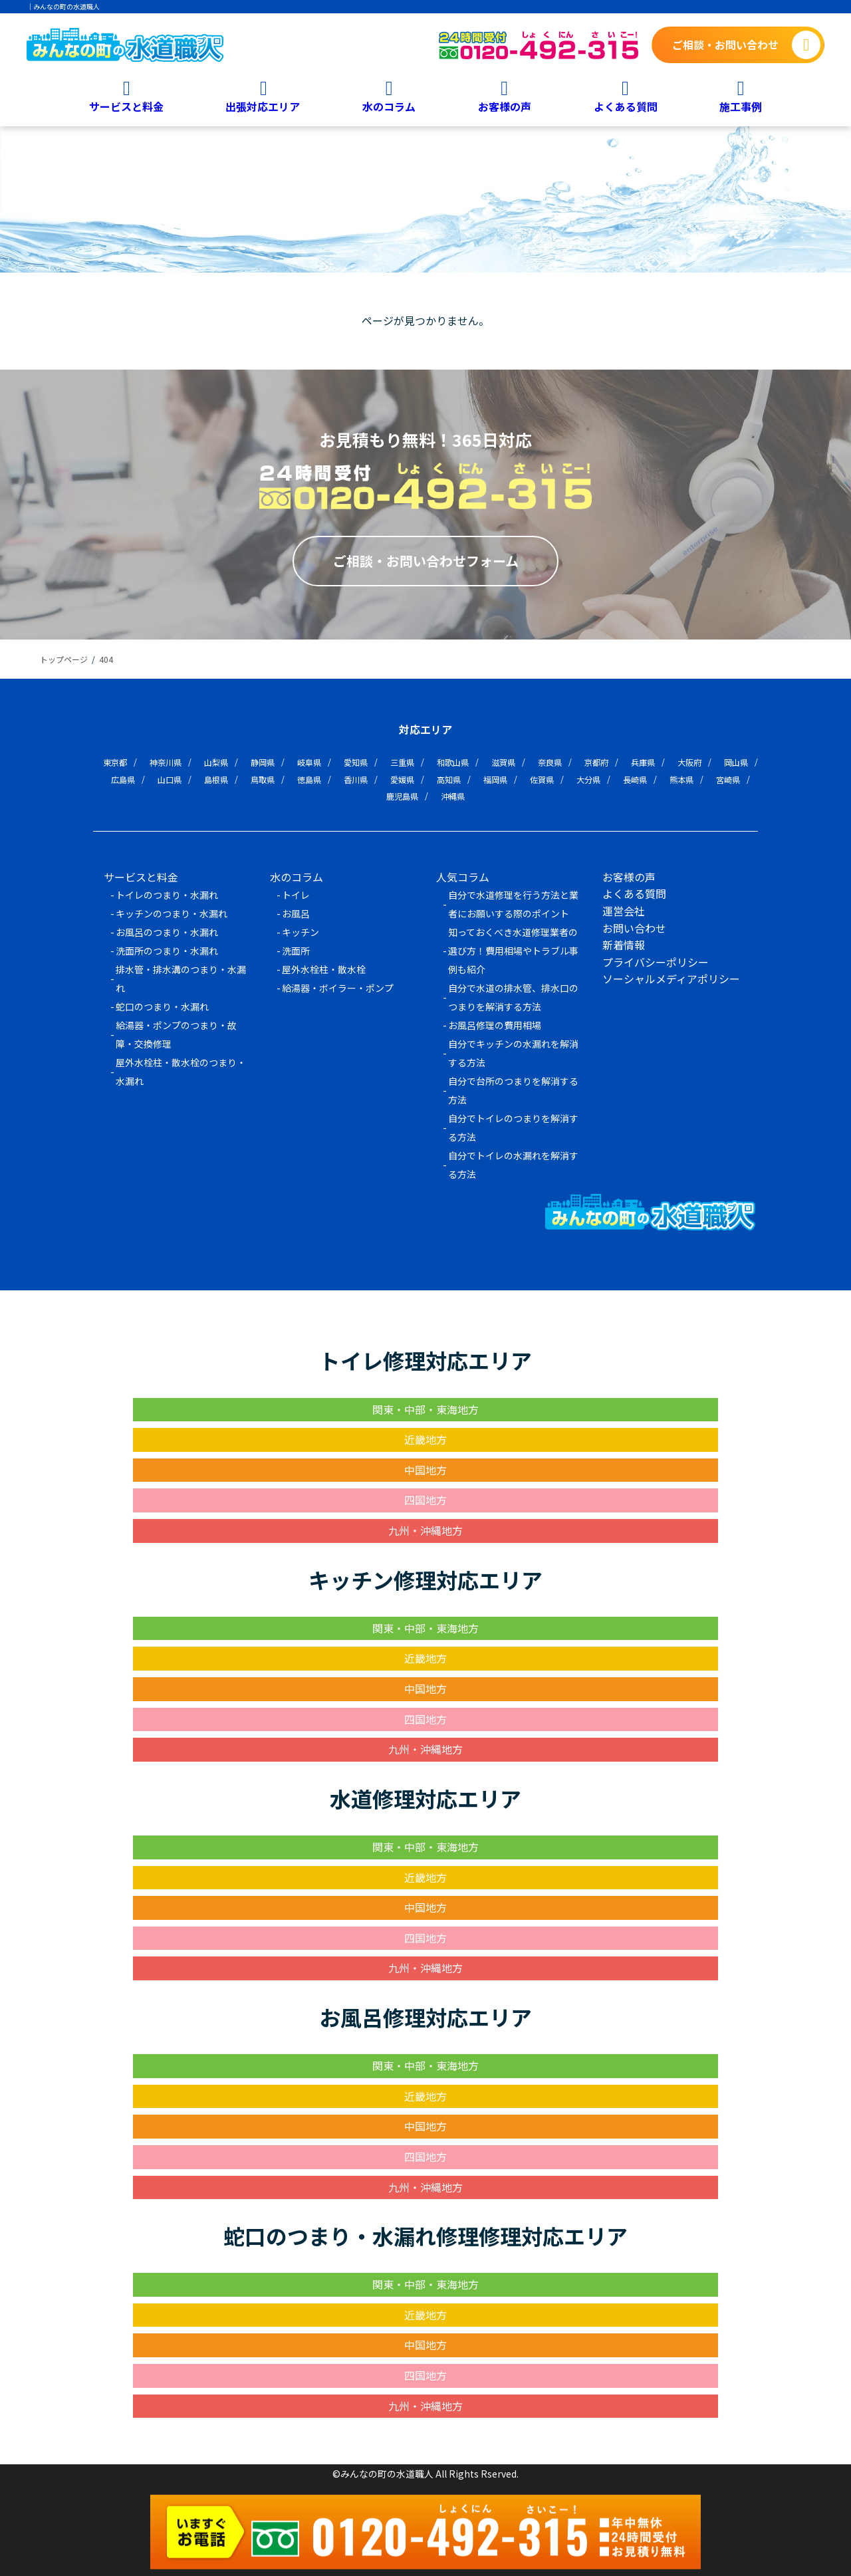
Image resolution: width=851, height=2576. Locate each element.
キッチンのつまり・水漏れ (171, 913)
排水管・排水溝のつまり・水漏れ (181, 979)
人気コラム (462, 877)
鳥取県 (263, 779)
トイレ (296, 894)
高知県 (449, 779)
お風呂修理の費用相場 (494, 1025)
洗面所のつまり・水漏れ (167, 950)
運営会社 (623, 911)
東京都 (115, 762)
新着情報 (623, 945)
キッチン (300, 932)
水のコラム (389, 105)
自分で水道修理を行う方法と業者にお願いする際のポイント (513, 904)
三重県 (402, 762)
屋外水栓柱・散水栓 (324, 969)
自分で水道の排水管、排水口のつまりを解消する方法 (513, 997)
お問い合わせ (634, 928)
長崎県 (635, 779)
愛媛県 (402, 779)
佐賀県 (542, 779)
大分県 (588, 779)
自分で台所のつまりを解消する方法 (513, 1090)
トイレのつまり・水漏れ (167, 894)
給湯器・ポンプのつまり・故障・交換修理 (176, 1034)
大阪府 (689, 762)
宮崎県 (728, 779)
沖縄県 (453, 796)
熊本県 (681, 779)
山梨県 (216, 762)
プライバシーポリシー (655, 962)
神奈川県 (166, 762)
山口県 (170, 779)
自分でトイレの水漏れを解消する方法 (513, 1165)
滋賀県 (503, 762)
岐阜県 (309, 762)
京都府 (596, 762)
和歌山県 (453, 762)
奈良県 (550, 762)
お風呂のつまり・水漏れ (167, 932)
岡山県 (736, 762)
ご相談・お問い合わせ (725, 45)
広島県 (123, 779)
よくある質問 (626, 105)
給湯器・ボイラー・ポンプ (338, 988)
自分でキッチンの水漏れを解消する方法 (513, 1053)
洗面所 (296, 950)
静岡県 (263, 762)
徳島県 (309, 779)
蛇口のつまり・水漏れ (162, 1006)
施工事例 (740, 105)
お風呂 (296, 913)
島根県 (216, 779)
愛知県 (356, 762)
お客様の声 (504, 105)
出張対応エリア (262, 105)
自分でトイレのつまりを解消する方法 (513, 1127)
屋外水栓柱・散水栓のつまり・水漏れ (181, 1072)
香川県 (356, 779)
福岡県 (495, 779)
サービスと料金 (126, 105)
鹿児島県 (402, 796)
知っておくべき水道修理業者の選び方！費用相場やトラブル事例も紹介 (513, 950)
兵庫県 (643, 762)
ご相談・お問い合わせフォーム (426, 560)
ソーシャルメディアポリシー (671, 979)
